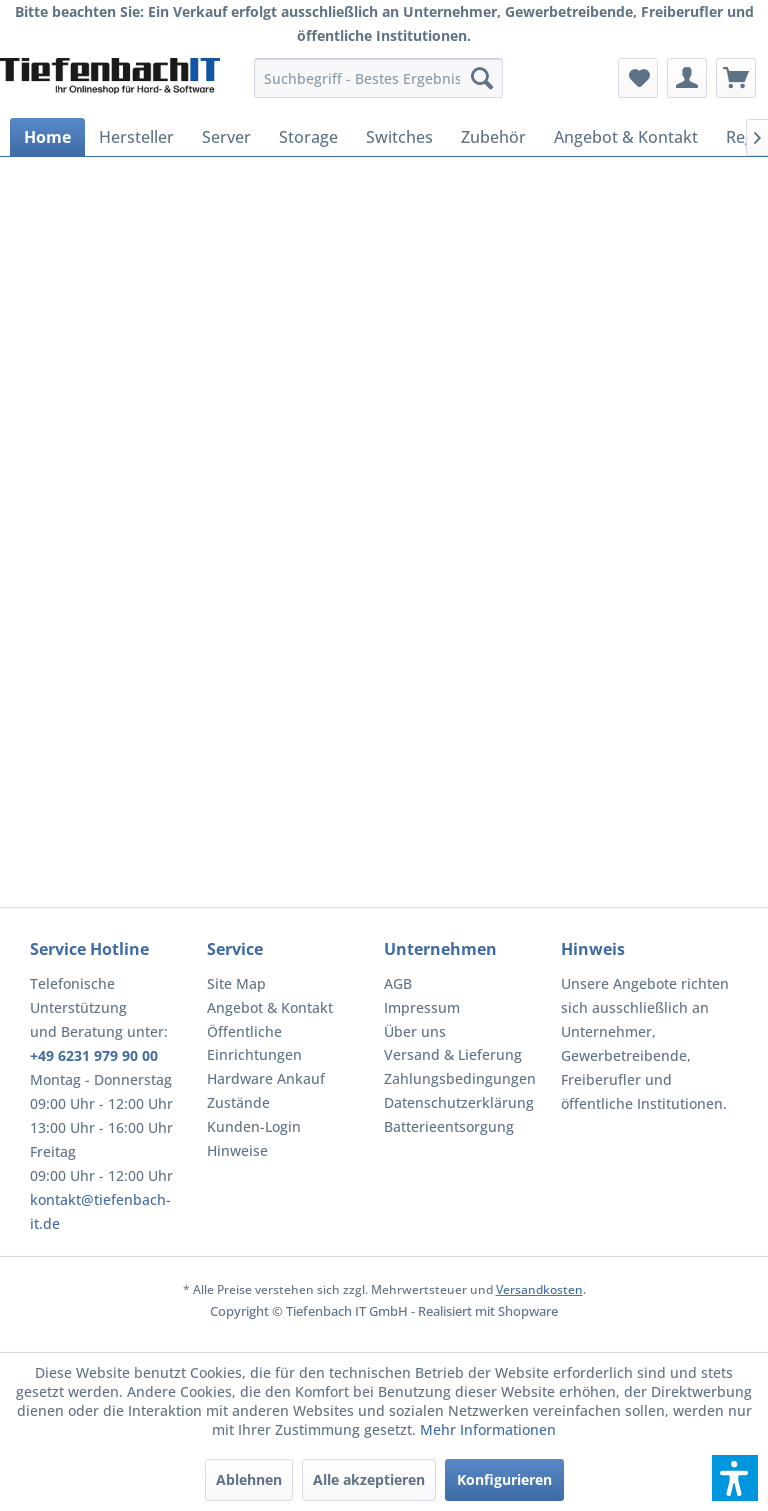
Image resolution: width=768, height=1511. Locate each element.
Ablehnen (249, 1479)
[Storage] (308, 137)
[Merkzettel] (638, 78)
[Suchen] (482, 78)
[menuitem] (379, 78)
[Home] (47, 137)
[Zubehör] (493, 137)
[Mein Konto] (687, 78)
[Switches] (399, 137)
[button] (735, 1478)
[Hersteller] (136, 137)
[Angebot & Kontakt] (626, 137)
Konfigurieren (504, 1479)
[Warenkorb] (736, 78)
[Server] (226, 137)
